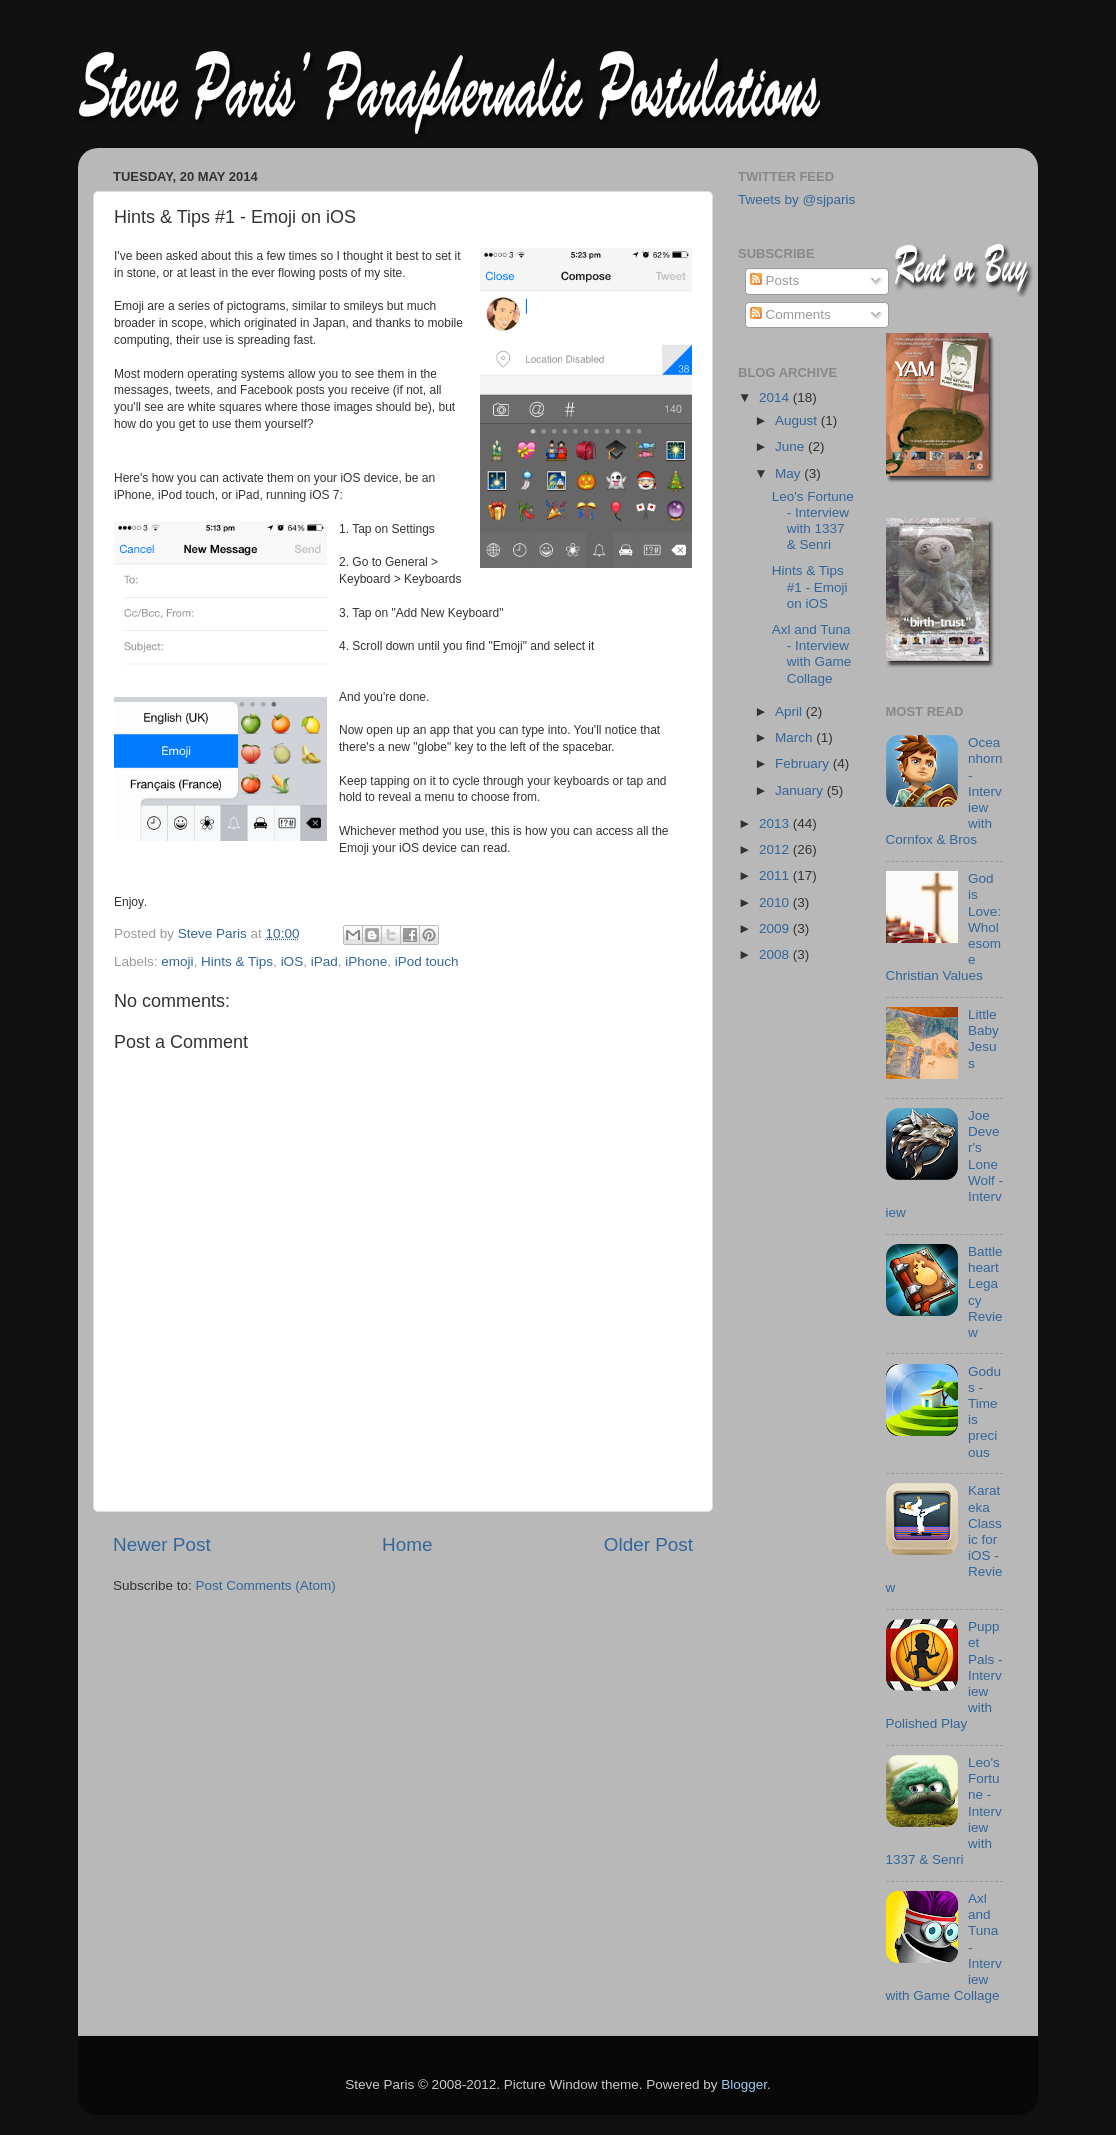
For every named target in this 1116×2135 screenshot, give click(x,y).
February (804, 763)
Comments (790, 314)
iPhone (366, 961)
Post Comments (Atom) (266, 1585)
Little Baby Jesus (983, 1039)
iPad (324, 961)
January (801, 790)
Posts (775, 280)
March (795, 737)
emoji (177, 961)
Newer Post (162, 1544)
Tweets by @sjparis (796, 199)
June (791, 446)
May (789, 473)
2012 (776, 849)
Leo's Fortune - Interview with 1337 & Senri (813, 521)
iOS (292, 961)
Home (407, 1544)
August (798, 420)
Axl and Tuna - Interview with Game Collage (812, 654)
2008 (776, 954)
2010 (776, 902)
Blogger (744, 2084)
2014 (776, 397)
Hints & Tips (237, 961)
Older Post (648, 1544)
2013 (776, 823)
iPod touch (427, 961)
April (790, 711)
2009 (776, 928)
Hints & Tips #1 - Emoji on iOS (810, 586)
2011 (776, 875)
